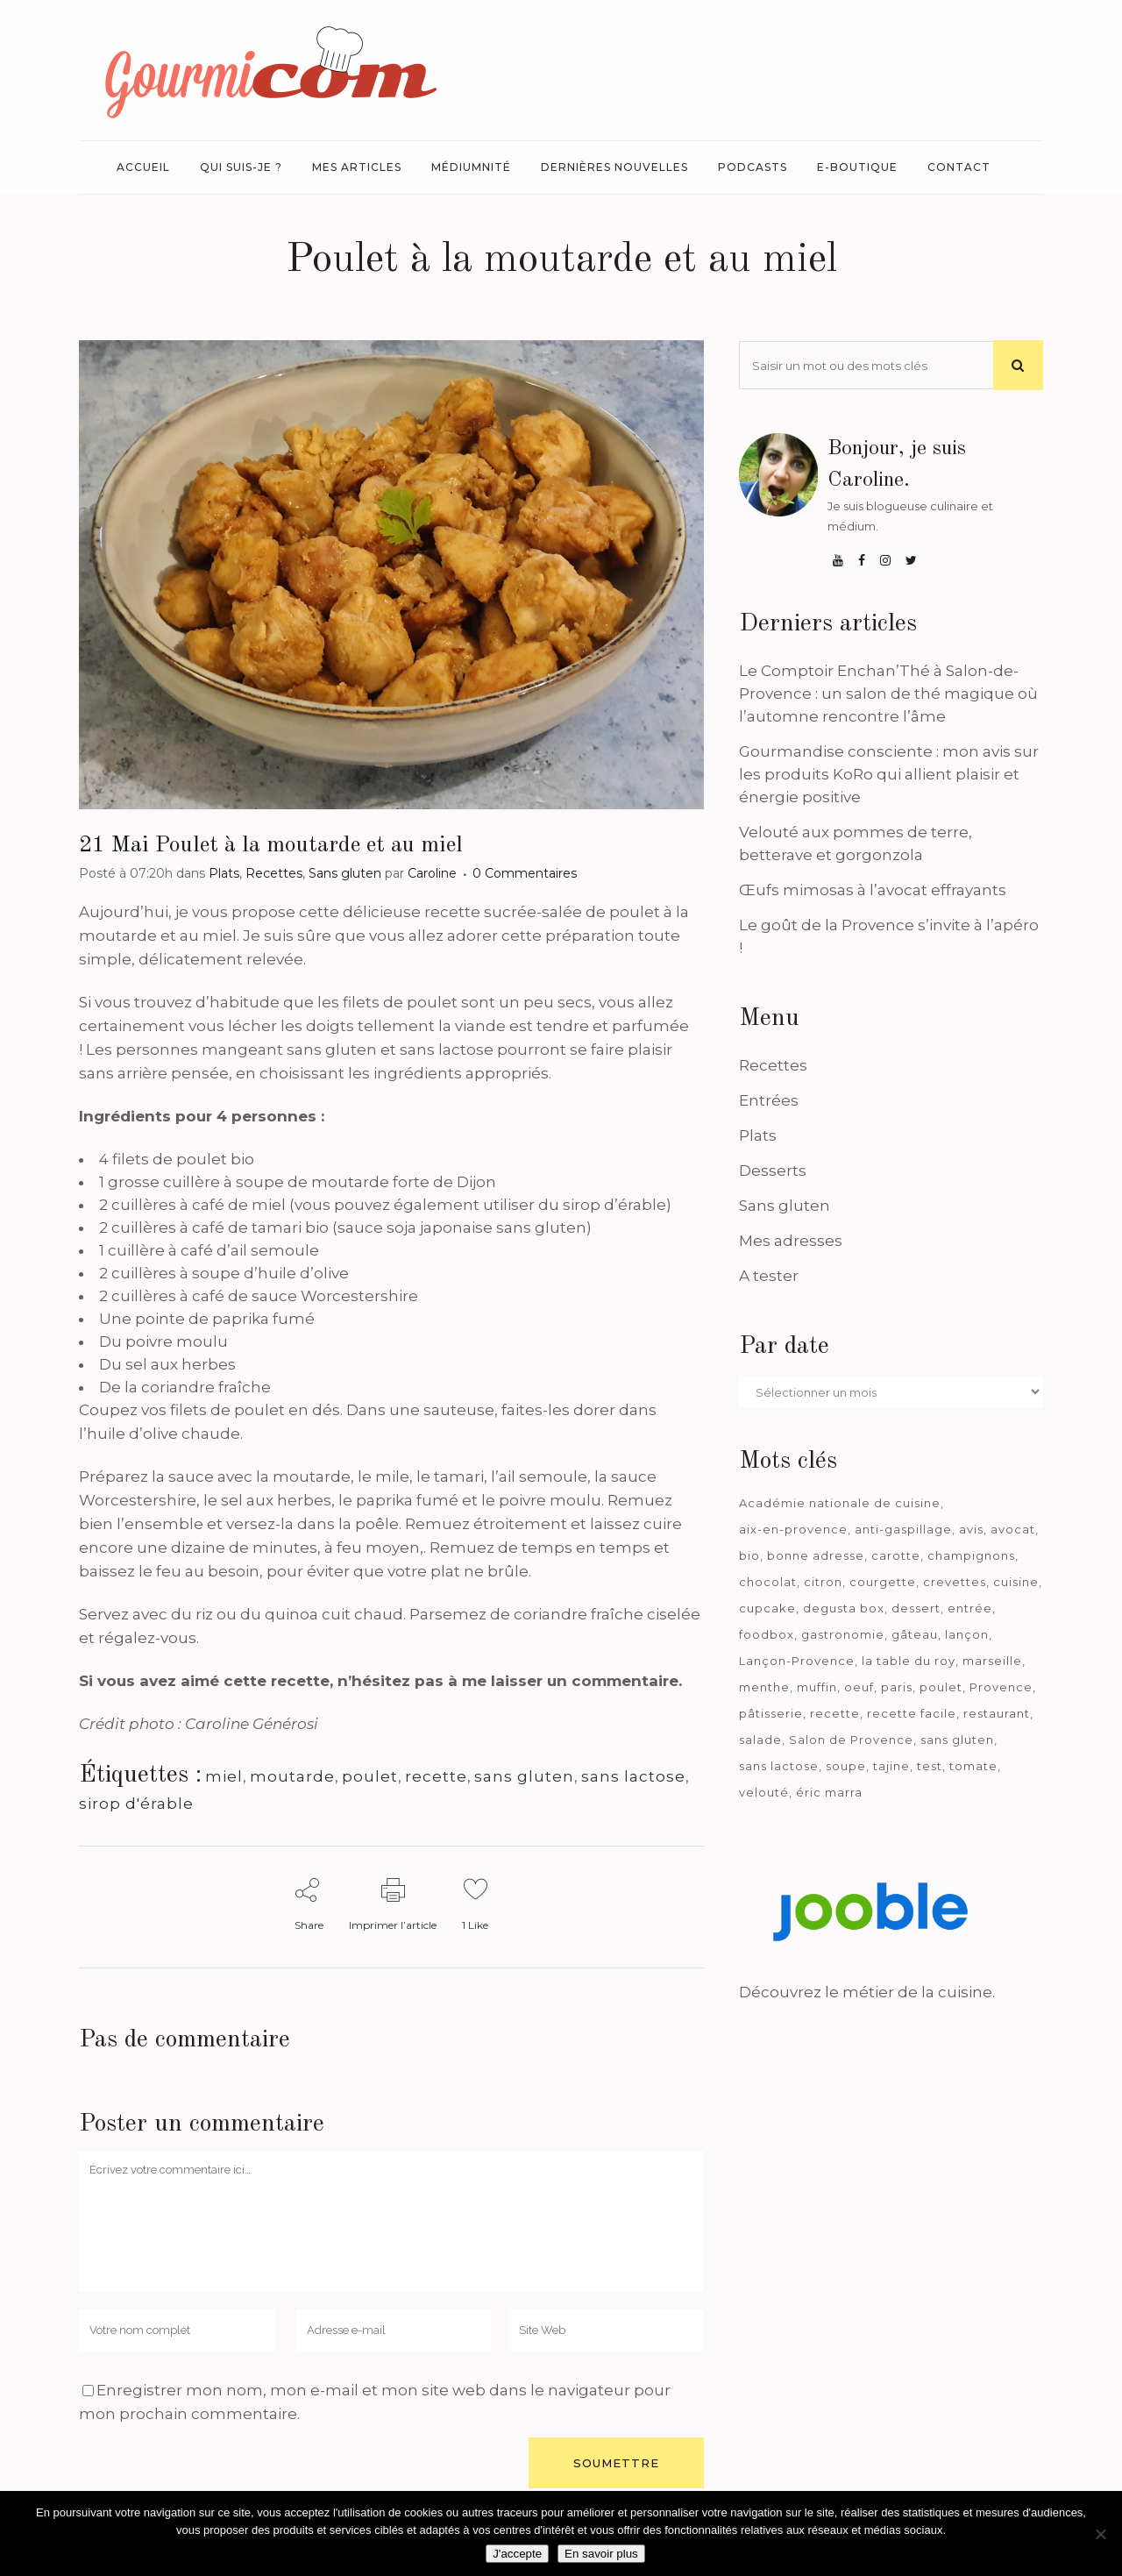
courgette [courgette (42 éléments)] (882, 1582)
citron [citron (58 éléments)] (823, 1582)
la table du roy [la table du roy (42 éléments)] (908, 1661)
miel (224, 1776)
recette (436, 1776)
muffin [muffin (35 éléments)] (817, 1687)
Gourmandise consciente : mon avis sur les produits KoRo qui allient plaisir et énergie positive (889, 774)
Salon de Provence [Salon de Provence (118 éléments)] (851, 1740)
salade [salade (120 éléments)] (760, 1740)
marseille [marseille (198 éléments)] (992, 1661)
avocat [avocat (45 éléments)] (1013, 1529)
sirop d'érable (136, 1803)
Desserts (772, 1170)
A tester (769, 1275)
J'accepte (517, 2553)
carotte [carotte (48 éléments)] (895, 1555)
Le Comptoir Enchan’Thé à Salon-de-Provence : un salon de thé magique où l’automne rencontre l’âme (888, 693)
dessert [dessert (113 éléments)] (916, 1608)
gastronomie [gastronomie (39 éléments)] (842, 1634)
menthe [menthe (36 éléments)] (764, 1687)
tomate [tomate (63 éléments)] (973, 1766)
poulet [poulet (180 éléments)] (941, 1687)
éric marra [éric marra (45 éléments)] (829, 1792)
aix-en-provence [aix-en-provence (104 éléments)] (793, 1529)
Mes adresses (790, 1240)
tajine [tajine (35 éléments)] (891, 1766)
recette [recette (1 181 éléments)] (835, 1713)
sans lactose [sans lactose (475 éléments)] (779, 1766)
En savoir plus (601, 2553)
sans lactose (633, 1776)
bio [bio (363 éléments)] (749, 1555)
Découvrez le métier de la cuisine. (867, 1992)
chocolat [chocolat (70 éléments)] (768, 1582)
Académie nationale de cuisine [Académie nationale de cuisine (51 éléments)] (840, 1503)
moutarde (292, 1776)
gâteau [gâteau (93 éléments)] (914, 1634)
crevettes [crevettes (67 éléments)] (954, 1582)
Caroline (432, 873)
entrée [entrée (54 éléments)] (970, 1608)
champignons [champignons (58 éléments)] (971, 1555)
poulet (370, 1776)
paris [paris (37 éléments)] (897, 1687)
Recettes (273, 873)
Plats (224, 873)
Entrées (769, 1100)
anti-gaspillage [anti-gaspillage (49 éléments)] (903, 1529)
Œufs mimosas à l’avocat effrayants (872, 890)
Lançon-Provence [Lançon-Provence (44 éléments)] (797, 1661)
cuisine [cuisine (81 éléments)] (1016, 1582)
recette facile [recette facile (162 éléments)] (911, 1713)
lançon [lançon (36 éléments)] (967, 1634)
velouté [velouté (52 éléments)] (764, 1792)
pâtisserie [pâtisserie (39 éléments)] (771, 1713)
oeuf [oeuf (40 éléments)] (859, 1687)
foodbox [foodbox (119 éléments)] (766, 1634)
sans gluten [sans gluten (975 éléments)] (957, 1740)
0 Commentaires (524, 873)
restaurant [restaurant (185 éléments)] (996, 1713)
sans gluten (524, 1776)
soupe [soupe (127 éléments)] (846, 1766)
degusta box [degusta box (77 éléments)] (843, 1608)
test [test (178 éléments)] (929, 1766)
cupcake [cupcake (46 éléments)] (767, 1608)
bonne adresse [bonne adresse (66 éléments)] (815, 1555)
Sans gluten (345, 873)
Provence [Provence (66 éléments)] (1001, 1687)
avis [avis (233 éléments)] (971, 1529)
